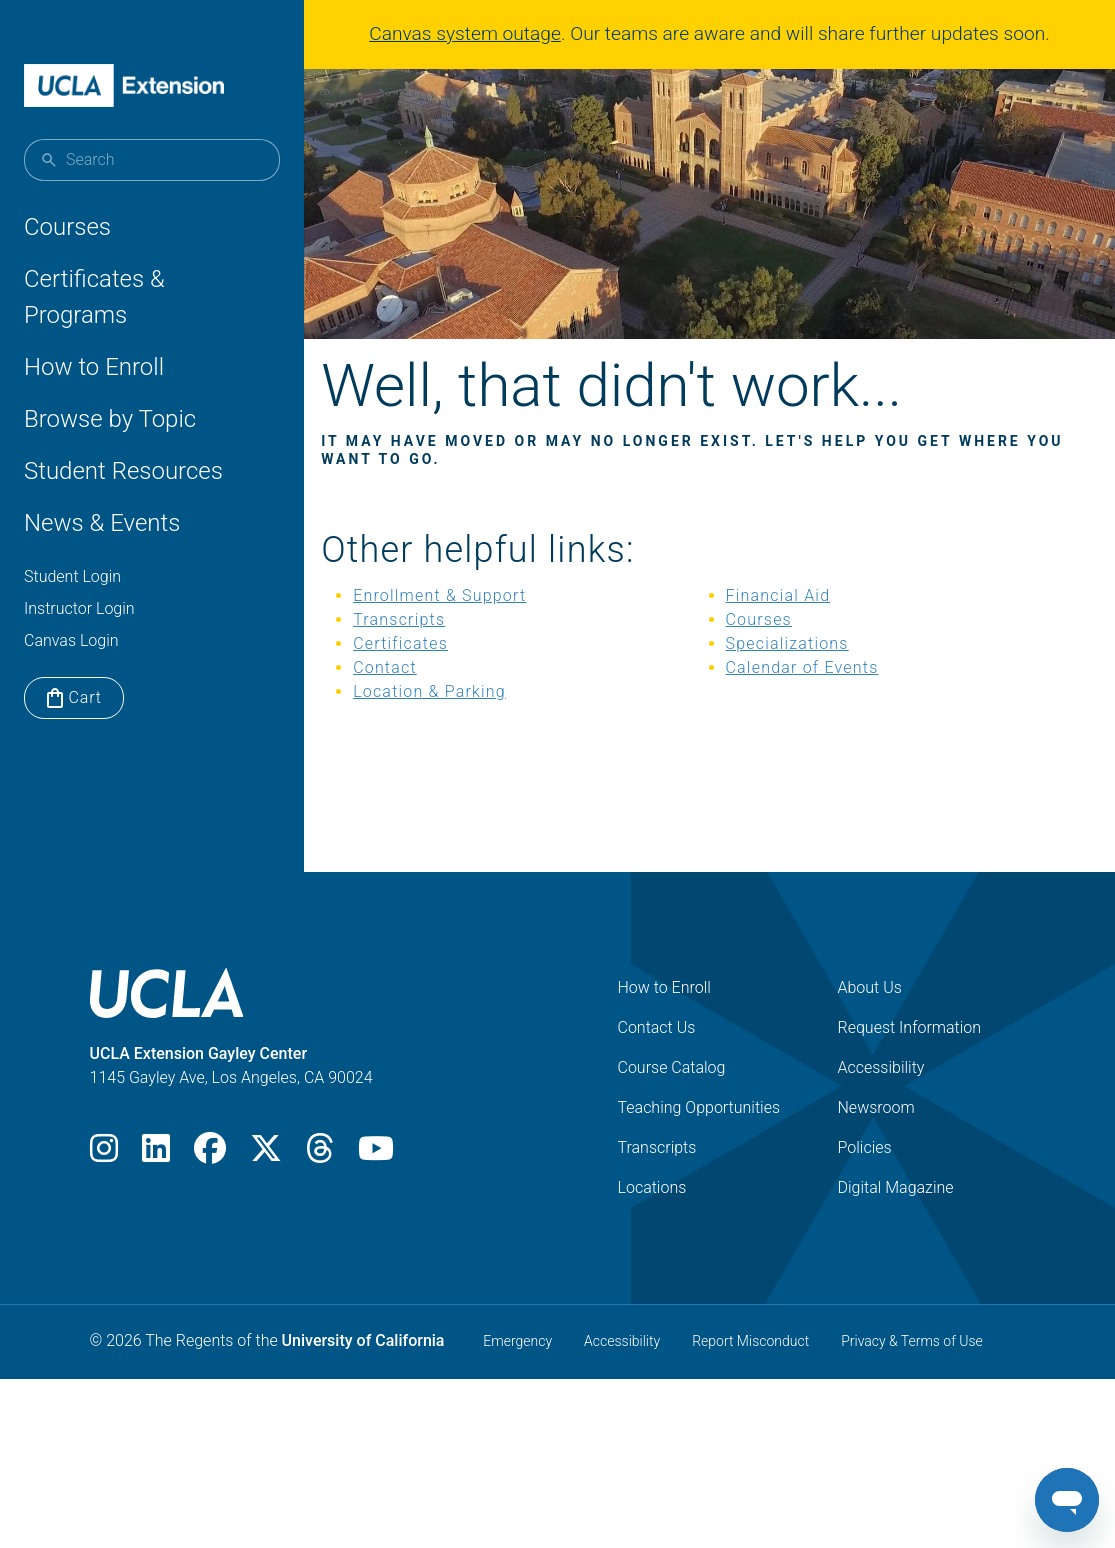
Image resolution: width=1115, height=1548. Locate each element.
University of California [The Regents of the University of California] (363, 1371)
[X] (266, 1185)
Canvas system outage (465, 33)
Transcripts (430, 650)
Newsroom (876, 1138)
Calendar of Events (802, 698)
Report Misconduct (750, 1372)
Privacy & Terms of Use (912, 1372)
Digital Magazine (896, 1218)
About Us (870, 1018)
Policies (865, 1178)
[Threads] (320, 1185)
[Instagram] (104, 1185)
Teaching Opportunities (699, 1138)
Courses (67, 227)
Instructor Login (79, 608)
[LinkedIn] (156, 1185)
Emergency (517, 1372)
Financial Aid (778, 626)
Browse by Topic (110, 419)
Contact (416, 698)
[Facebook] (210, 1185)
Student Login (72, 576)
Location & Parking (460, 722)
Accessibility (881, 1098)
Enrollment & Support (470, 626)
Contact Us (657, 1058)
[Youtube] (376, 1185)
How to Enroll (94, 367)
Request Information (910, 1058)
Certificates (431, 674)
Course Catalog (672, 1098)
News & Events (102, 523)
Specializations (787, 674)
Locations (652, 1218)
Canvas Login (71, 640)
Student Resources (123, 471)
